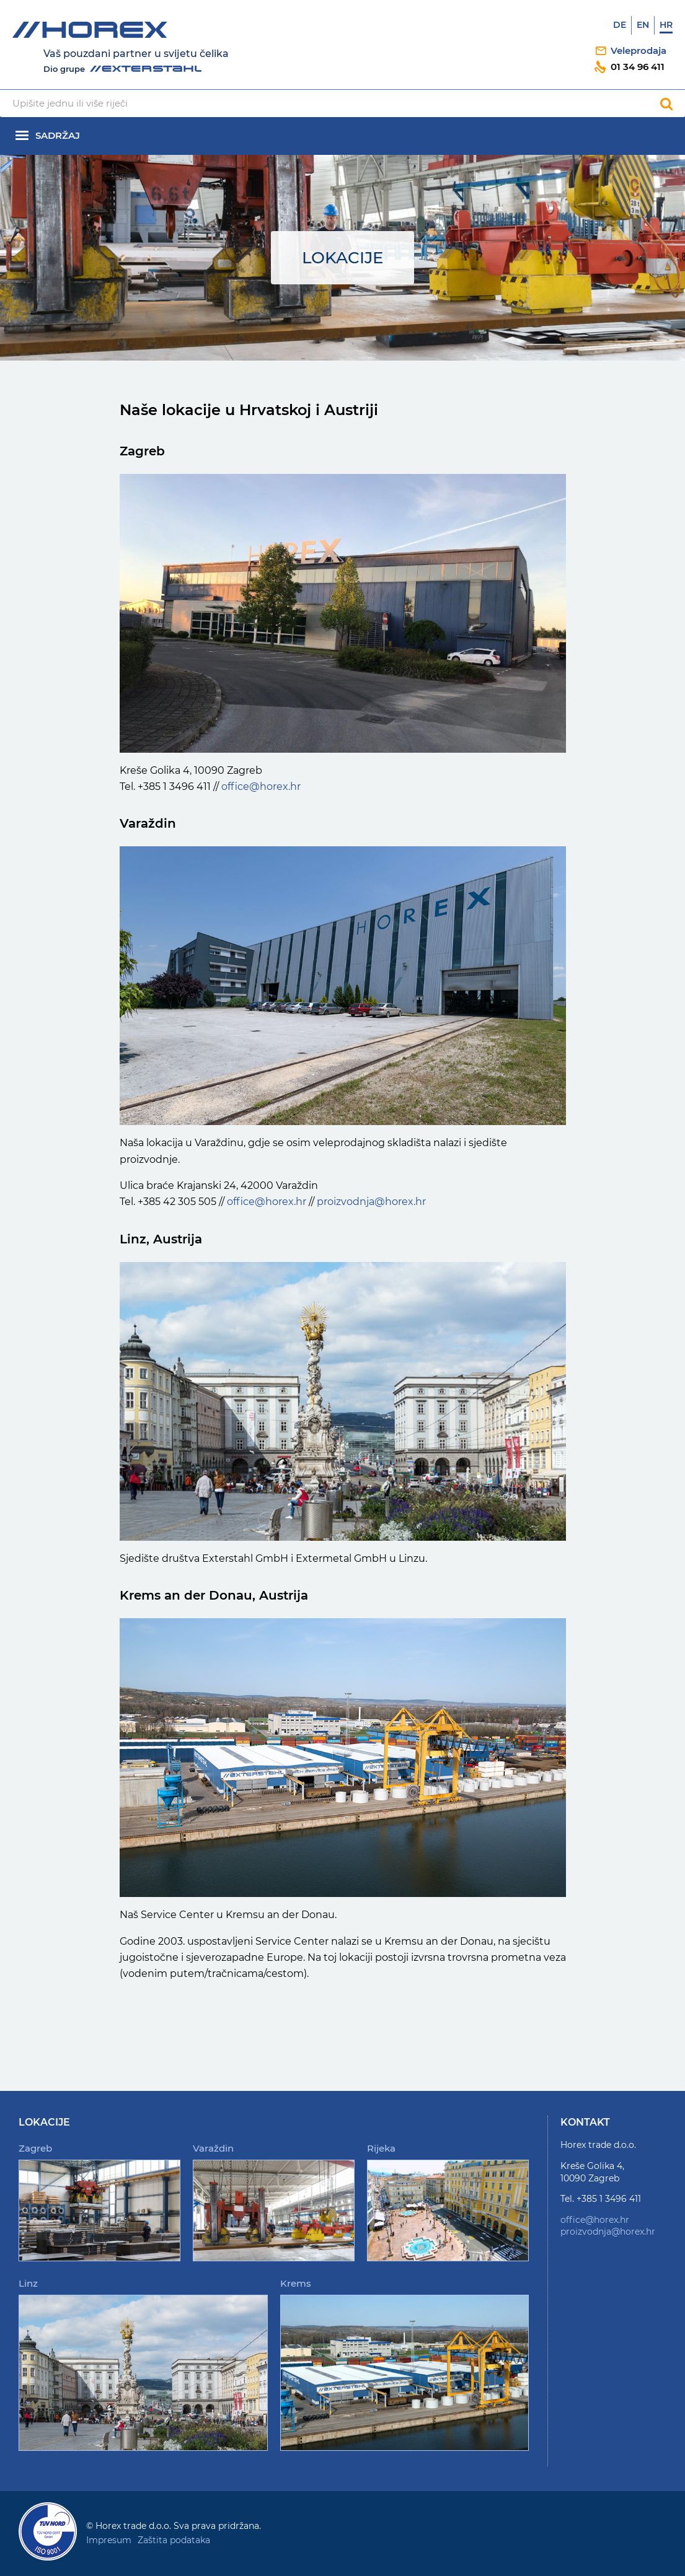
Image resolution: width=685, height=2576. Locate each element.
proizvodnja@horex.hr (371, 1201)
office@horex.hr (261, 786)
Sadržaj (57, 135)
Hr (666, 24)
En (643, 24)
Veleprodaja (638, 50)
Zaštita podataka (174, 2540)
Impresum (108, 2540)
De (619, 24)
